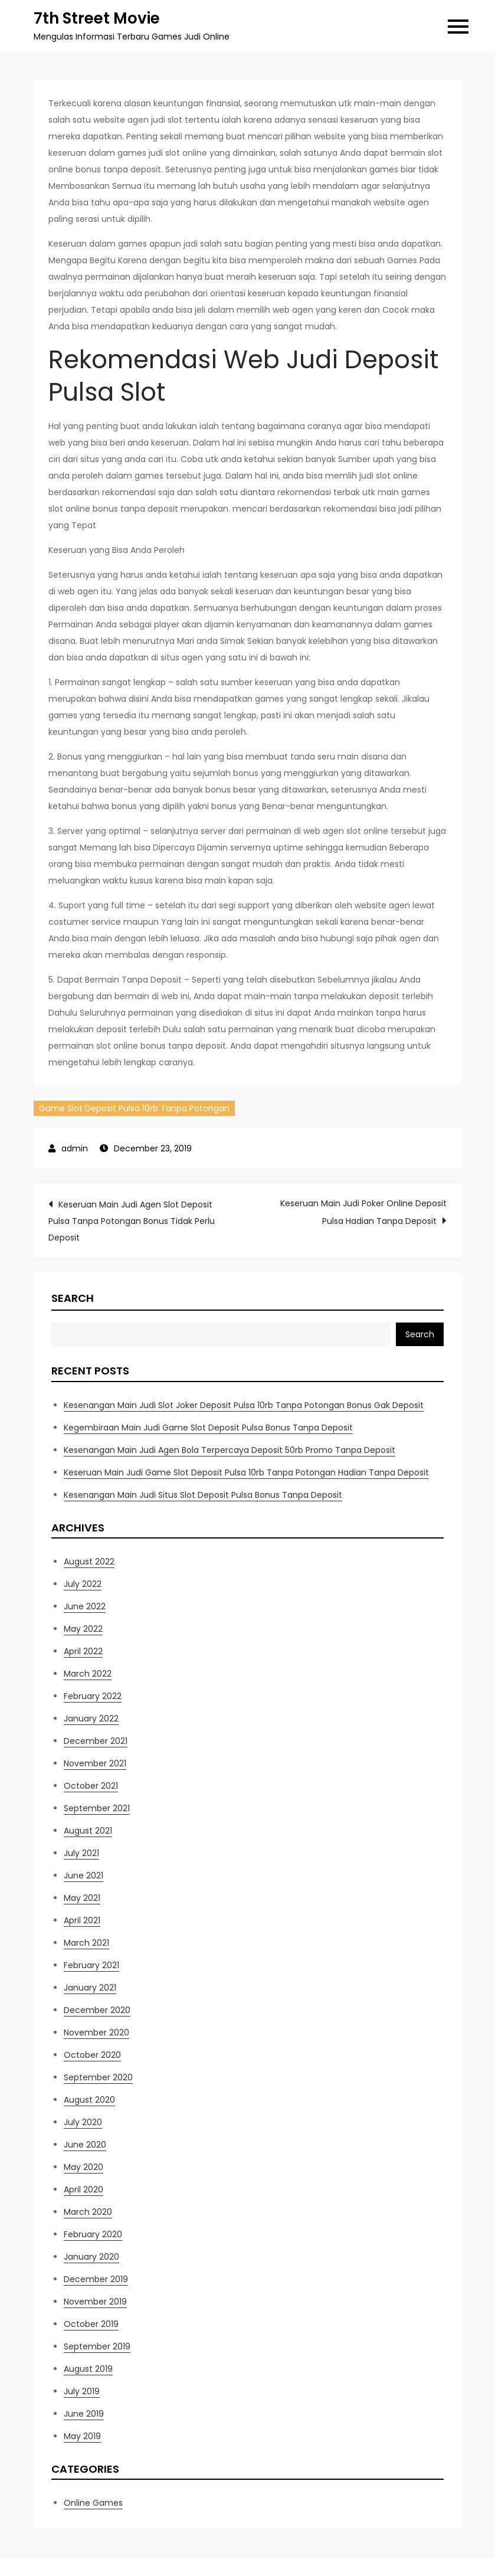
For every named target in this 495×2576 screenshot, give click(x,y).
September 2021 (97, 1808)
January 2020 (91, 2257)
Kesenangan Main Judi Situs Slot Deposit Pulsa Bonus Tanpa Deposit (203, 1495)
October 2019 (91, 2324)
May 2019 (82, 2436)
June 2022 (85, 1606)
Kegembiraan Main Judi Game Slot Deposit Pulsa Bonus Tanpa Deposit (208, 1427)
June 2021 (83, 1875)
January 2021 (90, 1988)
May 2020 (83, 2167)
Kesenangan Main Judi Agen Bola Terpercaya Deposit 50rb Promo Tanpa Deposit (229, 1450)
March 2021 (86, 1943)
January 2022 (91, 1718)
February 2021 (91, 1965)
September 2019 (97, 2346)
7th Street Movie (97, 18)
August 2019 (88, 2369)
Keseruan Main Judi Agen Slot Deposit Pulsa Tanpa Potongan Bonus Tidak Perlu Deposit (131, 1221)
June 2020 (85, 2145)
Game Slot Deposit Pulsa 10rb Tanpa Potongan (134, 1108)
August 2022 (89, 1561)
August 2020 (89, 2100)
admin (74, 1148)
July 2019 (82, 2391)
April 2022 (83, 1651)
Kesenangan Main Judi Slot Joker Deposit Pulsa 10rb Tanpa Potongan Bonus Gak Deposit (244, 1405)
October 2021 (91, 1786)
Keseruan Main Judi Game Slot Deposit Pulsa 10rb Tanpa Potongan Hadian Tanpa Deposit (246, 1472)
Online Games (93, 2503)
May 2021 (82, 1898)
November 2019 (95, 2301)
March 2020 (88, 2212)
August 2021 (88, 1831)
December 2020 (97, 2010)
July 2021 (81, 1853)
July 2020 (83, 2122)
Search (72, 1298)
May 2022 (83, 1629)
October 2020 (92, 2055)
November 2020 (96, 2032)
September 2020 (98, 2077)
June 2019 (84, 2414)
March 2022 (88, 1674)
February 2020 (93, 2234)
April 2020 (83, 2189)
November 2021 (95, 1763)
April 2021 (82, 1920)
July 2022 (82, 1584)
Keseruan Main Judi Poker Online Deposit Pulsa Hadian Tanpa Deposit (363, 1212)
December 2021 (95, 1741)
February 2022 (93, 1696)
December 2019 (96, 2279)
